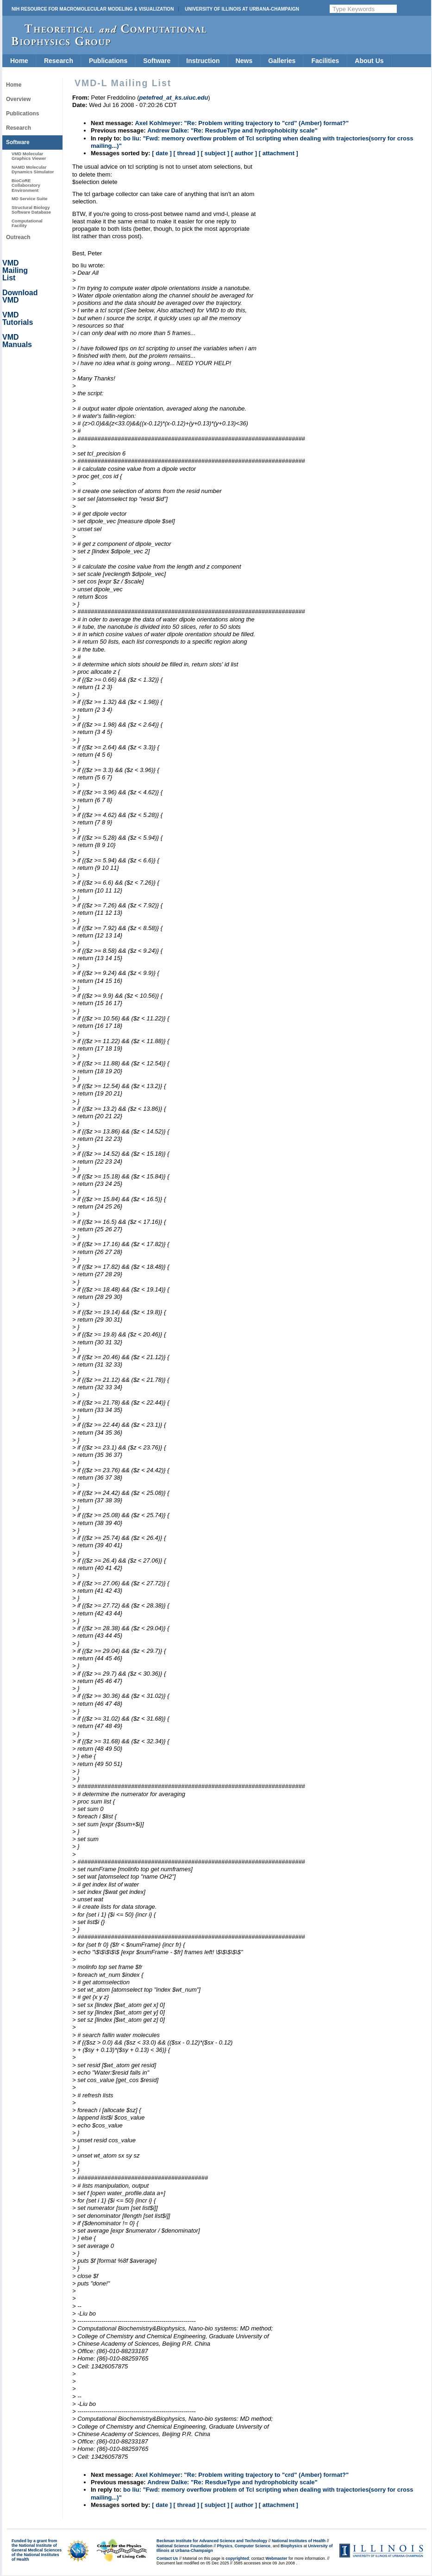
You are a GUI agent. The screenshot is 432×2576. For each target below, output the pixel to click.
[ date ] (162, 153)
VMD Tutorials (17, 318)
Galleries (281, 60)
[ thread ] (186, 153)
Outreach (18, 237)
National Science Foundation (185, 2546)
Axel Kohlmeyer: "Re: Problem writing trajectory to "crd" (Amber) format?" (242, 123)
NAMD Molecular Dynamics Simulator (33, 169)
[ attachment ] (278, 153)
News (244, 60)
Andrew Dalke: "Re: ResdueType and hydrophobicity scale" (232, 130)
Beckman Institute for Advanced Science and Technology (212, 2540)
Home (19, 60)
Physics (224, 2546)
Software (156, 60)
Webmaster (276, 2558)
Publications (108, 60)
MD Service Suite (29, 198)
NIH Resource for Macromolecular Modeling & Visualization (93, 9)
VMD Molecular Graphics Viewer (29, 156)
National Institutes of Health (299, 2540)
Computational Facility (27, 223)
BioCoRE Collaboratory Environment (26, 185)
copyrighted (237, 2558)
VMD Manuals (17, 340)
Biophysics (291, 2546)
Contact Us (167, 2558)
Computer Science (252, 2546)
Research (58, 60)
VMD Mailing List (15, 270)
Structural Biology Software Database (31, 210)
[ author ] (244, 153)
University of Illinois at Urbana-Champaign (242, 9)
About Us (369, 60)
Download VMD (20, 296)
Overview (18, 99)
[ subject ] (215, 153)
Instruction (202, 60)
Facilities (325, 60)
